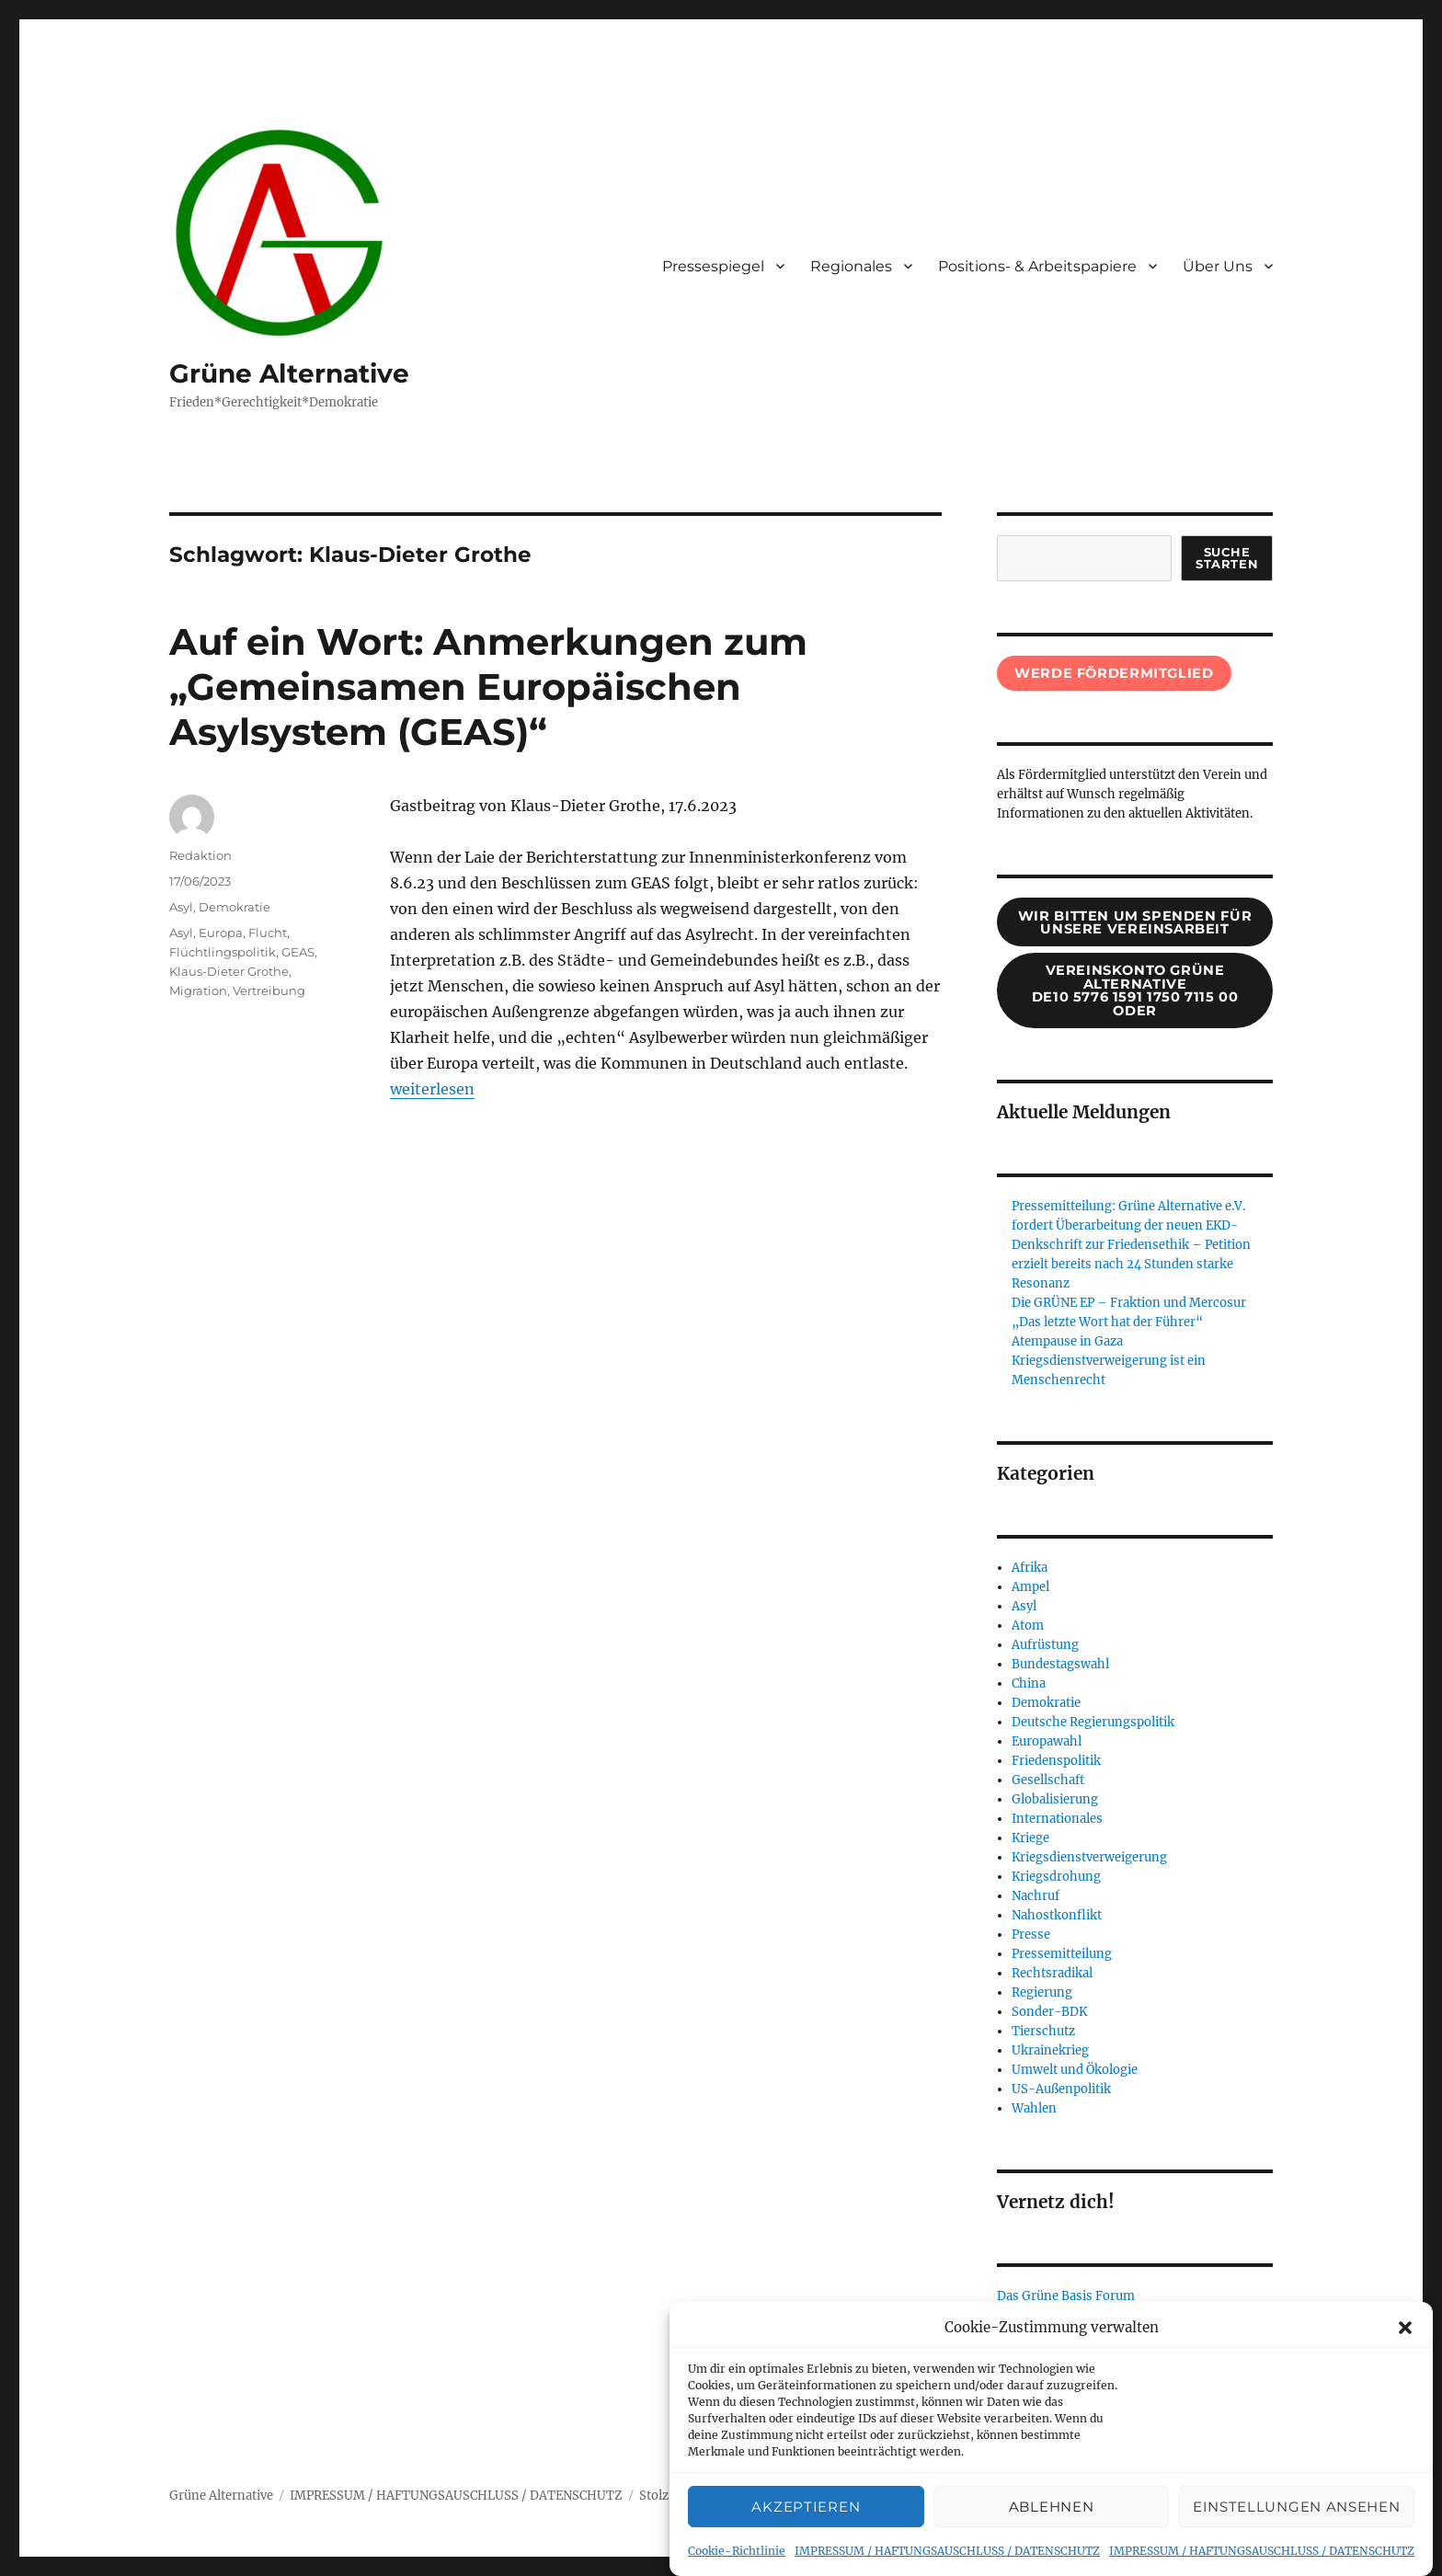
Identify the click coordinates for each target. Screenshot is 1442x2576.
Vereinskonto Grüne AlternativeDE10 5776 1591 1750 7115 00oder (1135, 990)
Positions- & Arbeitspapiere (1037, 266)
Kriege (1030, 1838)
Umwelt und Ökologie (1075, 2070)
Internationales (1057, 1818)
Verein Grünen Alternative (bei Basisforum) (1125, 2315)
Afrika (1029, 1567)
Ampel (1030, 1587)
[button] (1405, 2353)
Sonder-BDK (1049, 2012)
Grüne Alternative (289, 373)
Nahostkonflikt (1057, 1915)
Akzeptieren (805, 2532)
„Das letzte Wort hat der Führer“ (1107, 1322)
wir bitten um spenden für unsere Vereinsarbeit (1135, 923)
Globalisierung (1055, 1799)
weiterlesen (432, 1089)
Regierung (1042, 1992)
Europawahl (1047, 1741)
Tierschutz (1043, 2031)
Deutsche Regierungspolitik (1093, 1722)
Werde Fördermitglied (1113, 673)
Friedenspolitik (1056, 1761)
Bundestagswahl (1060, 1664)
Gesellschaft (1048, 1780)
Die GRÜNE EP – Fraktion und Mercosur (1129, 1303)
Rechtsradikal (1052, 1973)
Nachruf (1035, 1896)
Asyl (181, 906)
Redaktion (200, 855)
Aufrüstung (1045, 1645)
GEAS (298, 952)
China (1029, 1683)
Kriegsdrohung (1056, 1876)
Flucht (267, 932)
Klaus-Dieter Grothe (229, 971)
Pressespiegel (713, 266)
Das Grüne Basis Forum (1066, 2296)
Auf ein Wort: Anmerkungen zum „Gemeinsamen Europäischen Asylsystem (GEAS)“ (488, 686)
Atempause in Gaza (1067, 1341)
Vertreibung (269, 990)
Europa (221, 932)
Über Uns (1218, 266)
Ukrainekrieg (1050, 2050)
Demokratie (234, 906)
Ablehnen (1051, 2532)
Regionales (851, 266)
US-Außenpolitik (1061, 2089)
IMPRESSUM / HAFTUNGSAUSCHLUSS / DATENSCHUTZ (456, 2495)
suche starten (1227, 557)
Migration (198, 990)
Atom (1028, 1625)
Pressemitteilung (1062, 1954)
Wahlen (1034, 2108)
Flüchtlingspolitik (222, 952)
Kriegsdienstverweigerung (1089, 1857)
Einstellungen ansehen (1297, 2532)
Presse (1031, 1934)
